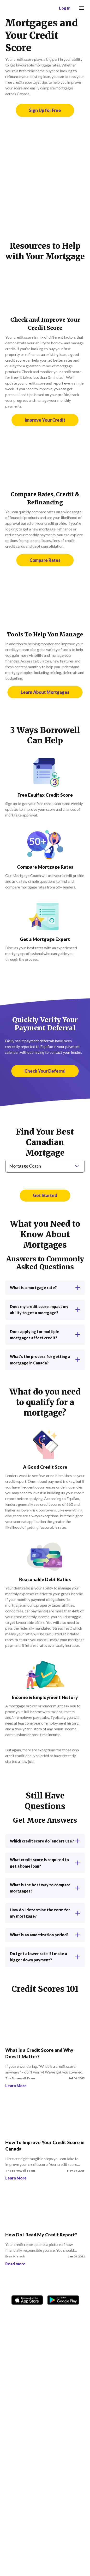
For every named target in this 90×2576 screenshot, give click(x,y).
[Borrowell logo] (19, 8)
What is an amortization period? (45, 1934)
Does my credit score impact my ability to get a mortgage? (45, 1309)
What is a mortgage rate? (45, 1287)
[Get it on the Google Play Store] (63, 2299)
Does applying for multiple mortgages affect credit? (45, 1334)
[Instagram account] (28, 2317)
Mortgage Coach (45, 1166)
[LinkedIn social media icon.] (74, 2317)
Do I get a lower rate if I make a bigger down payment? (45, 1956)
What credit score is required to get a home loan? (45, 1862)
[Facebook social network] (16, 2317)
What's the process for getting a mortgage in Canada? (45, 1359)
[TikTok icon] (39, 2317)
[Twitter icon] (51, 2317)
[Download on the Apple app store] (27, 2299)
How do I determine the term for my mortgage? (45, 1913)
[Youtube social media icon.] (62, 2317)
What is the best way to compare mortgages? (45, 1887)
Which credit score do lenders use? (45, 1841)
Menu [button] (80, 5)
